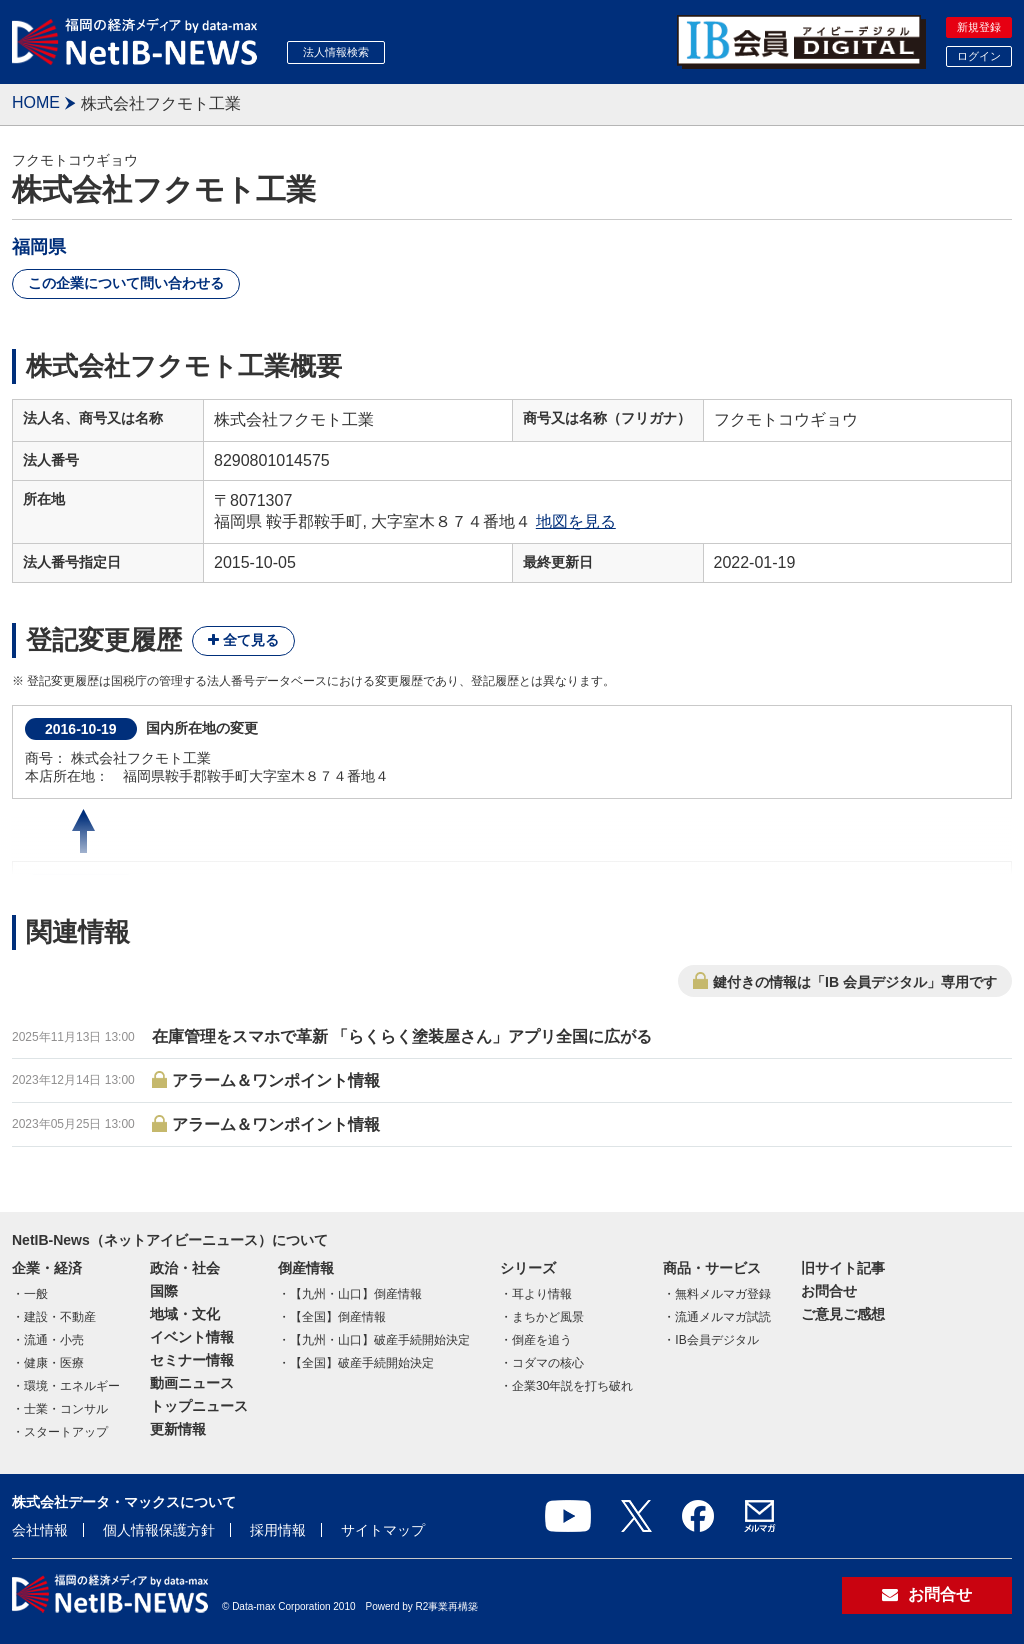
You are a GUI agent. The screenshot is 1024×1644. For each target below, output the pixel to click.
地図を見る (576, 521)
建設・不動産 (60, 1317)
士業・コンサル (66, 1409)
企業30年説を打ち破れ (572, 1386)
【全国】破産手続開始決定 (362, 1363)
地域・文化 (185, 1314)
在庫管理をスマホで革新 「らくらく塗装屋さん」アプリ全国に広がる (402, 1036)
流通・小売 (54, 1340)
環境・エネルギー (72, 1386)
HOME (36, 102)
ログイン (979, 56)
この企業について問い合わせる (126, 283)
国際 (164, 1291)
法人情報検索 (336, 52)
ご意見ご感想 (843, 1314)
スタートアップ (66, 1432)
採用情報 (278, 1530)
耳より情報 (542, 1294)
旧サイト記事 (843, 1268)
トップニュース (199, 1406)
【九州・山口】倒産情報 (356, 1294)
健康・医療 (54, 1363)
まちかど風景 (548, 1317)
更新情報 (178, 1429)
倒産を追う (542, 1340)
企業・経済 (47, 1268)
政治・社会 (185, 1268)
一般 (36, 1294)
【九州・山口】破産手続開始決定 (380, 1340)
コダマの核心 (548, 1363)
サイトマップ (383, 1530)
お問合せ (829, 1291)
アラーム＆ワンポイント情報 (276, 1080)
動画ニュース (192, 1383)
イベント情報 (192, 1337)
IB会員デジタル (716, 1340)
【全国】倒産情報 (338, 1317)
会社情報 (40, 1530)
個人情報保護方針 (159, 1530)
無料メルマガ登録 (723, 1294)
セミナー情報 (192, 1360)
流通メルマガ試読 (723, 1317)
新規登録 (979, 27)
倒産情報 (306, 1268)
